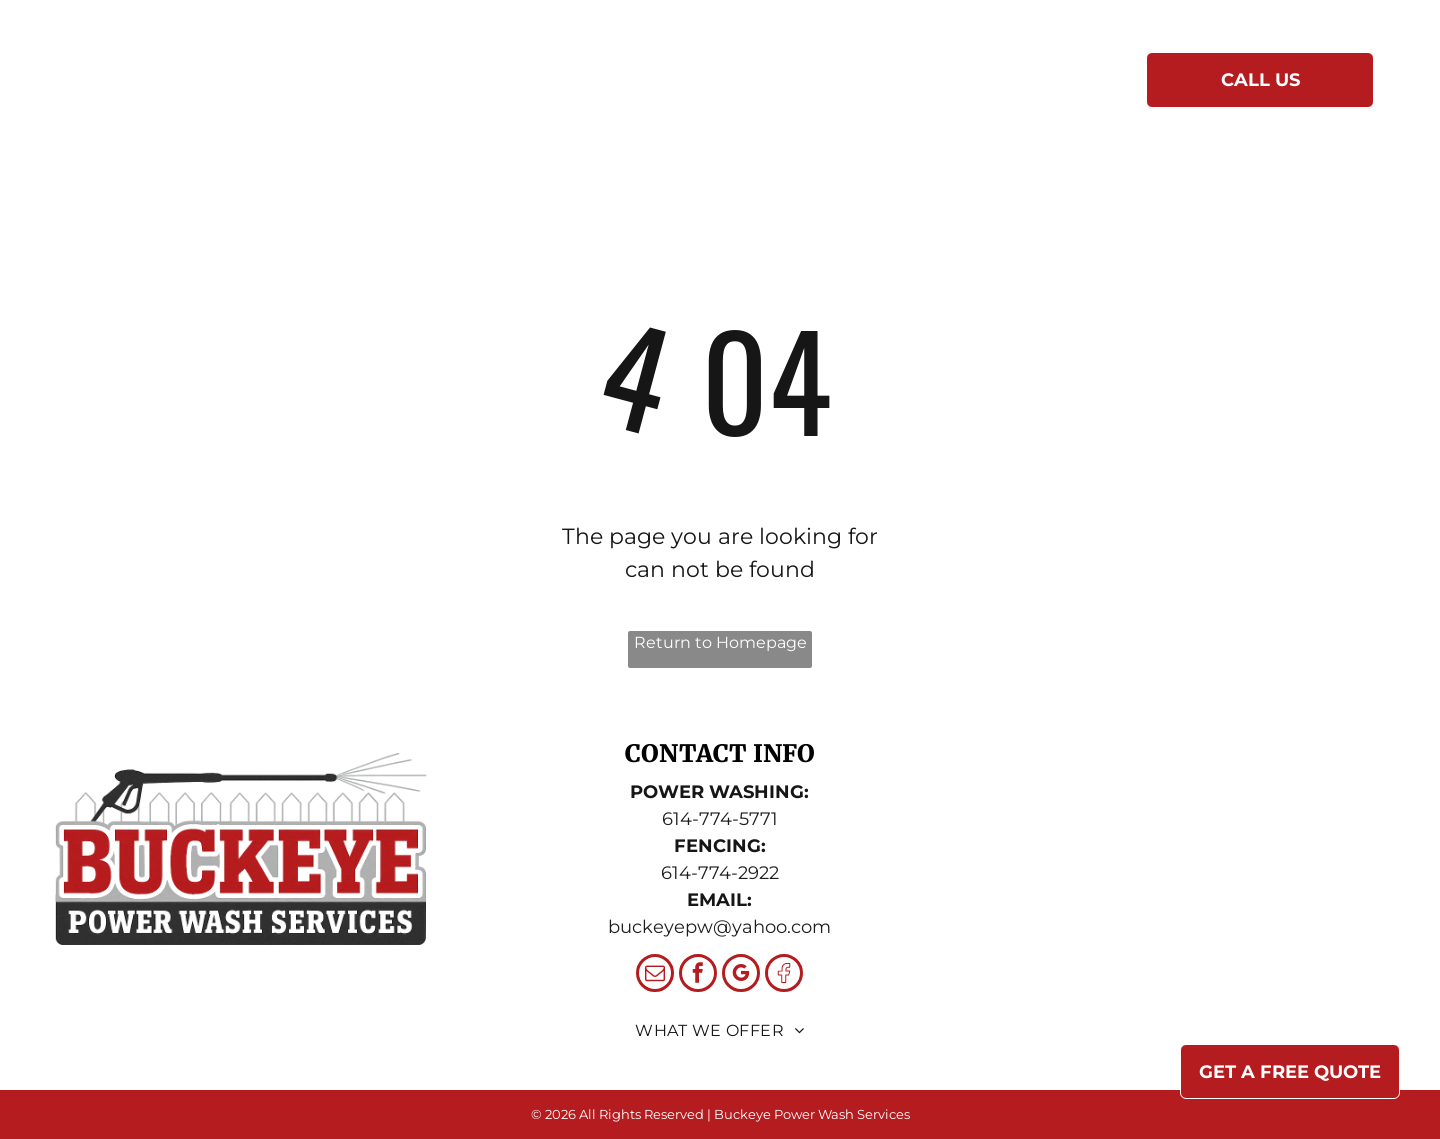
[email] (655, 975)
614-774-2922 (720, 873)
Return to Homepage (720, 642)
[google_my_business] (741, 975)
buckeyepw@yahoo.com (719, 927)
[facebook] (698, 975)
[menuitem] (477, 85)
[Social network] (784, 975)
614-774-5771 (720, 819)
